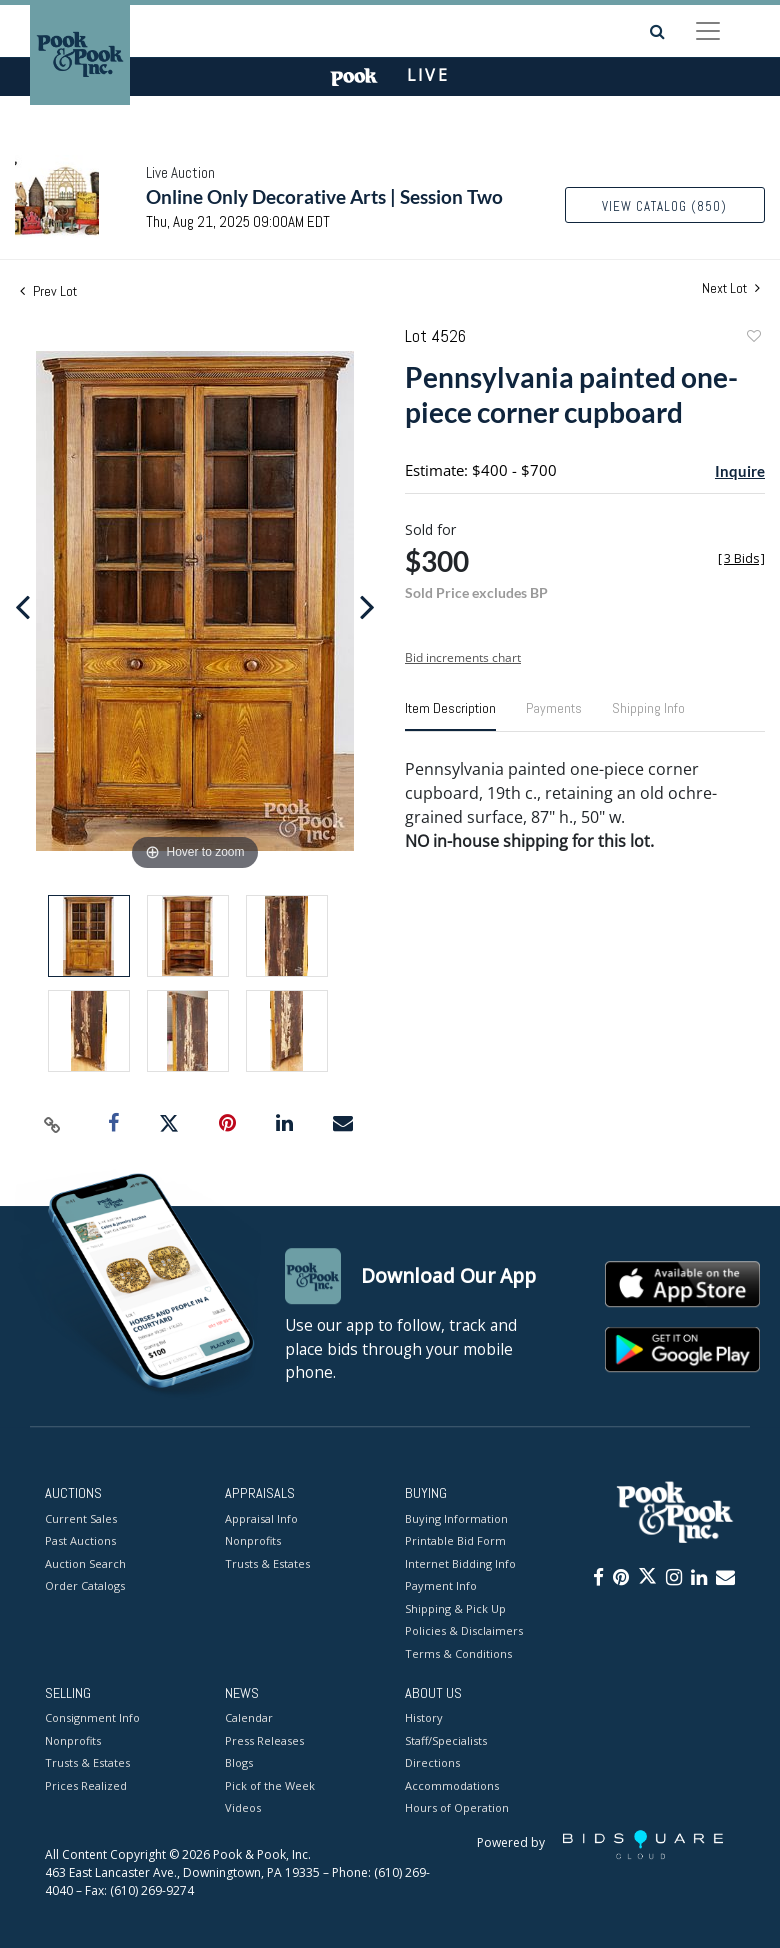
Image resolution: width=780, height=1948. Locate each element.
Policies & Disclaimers (464, 1630)
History (424, 1718)
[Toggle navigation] (708, 31)
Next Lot (731, 288)
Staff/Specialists (446, 1740)
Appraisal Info (261, 1518)
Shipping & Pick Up (455, 1608)
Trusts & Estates (267, 1563)
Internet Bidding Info (460, 1563)
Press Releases (264, 1740)
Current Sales (81, 1518)
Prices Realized (86, 1785)
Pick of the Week (270, 1785)
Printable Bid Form (455, 1540)
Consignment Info (92, 1718)
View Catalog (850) (664, 206)
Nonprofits (253, 1540)
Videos (243, 1808)
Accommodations (452, 1785)
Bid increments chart (463, 657)
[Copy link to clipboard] (53, 1124)
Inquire (740, 471)
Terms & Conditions (458, 1653)
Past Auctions (80, 1540)
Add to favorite (753, 338)
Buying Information (456, 1518)
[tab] (450, 716)
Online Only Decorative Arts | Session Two (324, 196)
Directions (432, 1763)
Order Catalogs (85, 1585)
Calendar (249, 1718)
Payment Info (441, 1585)
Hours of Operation (457, 1808)
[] (741, 558)
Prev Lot (48, 291)
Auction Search (85, 1563)
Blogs (239, 1763)
